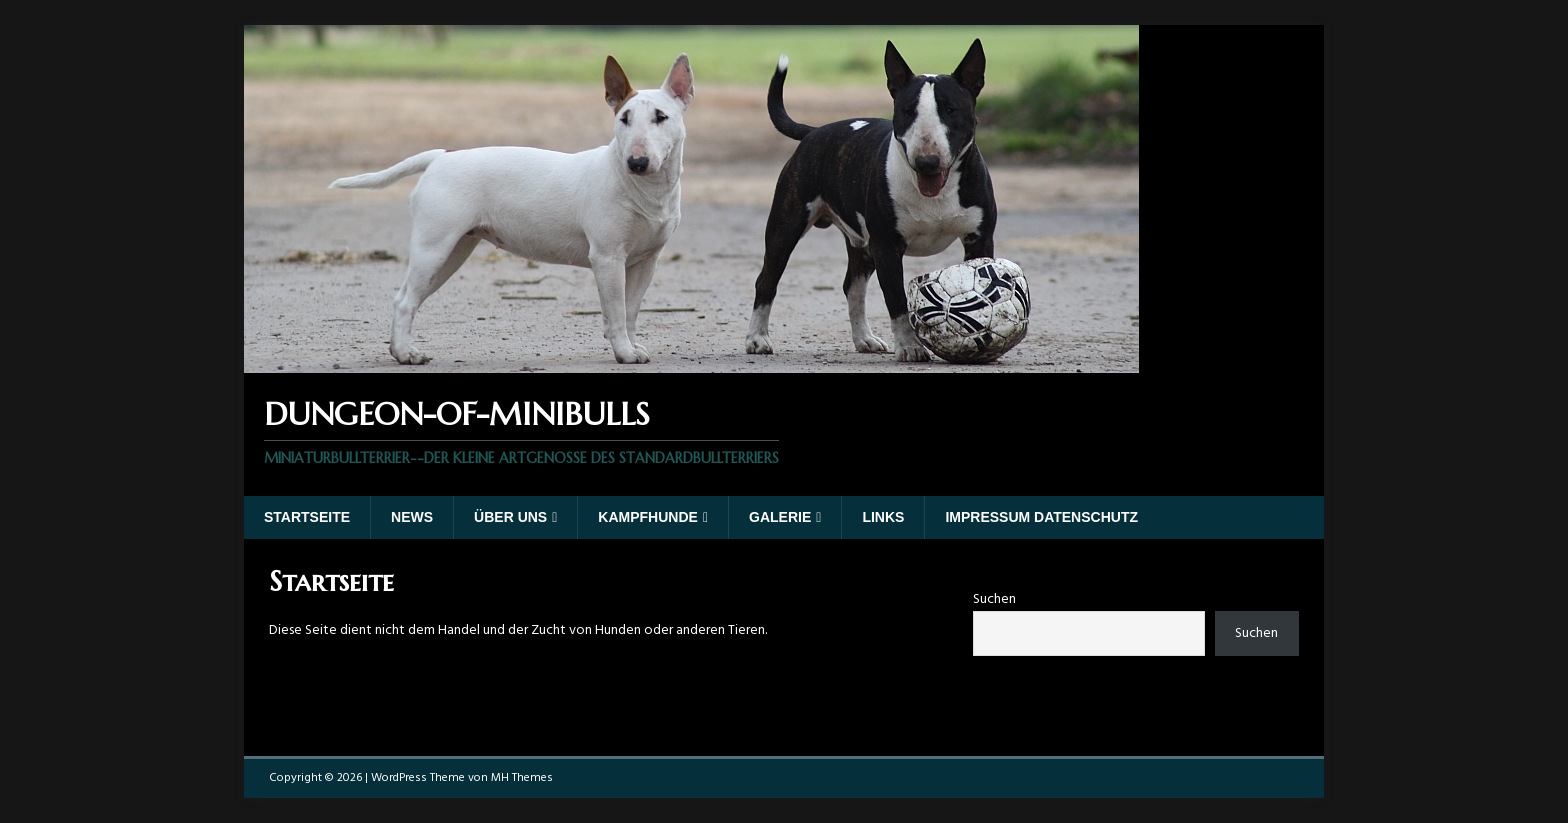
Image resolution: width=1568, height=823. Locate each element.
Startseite (307, 517)
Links (883, 517)
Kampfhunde (648, 517)
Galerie (780, 517)
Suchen (994, 599)
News (412, 517)
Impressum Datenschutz (1041, 517)
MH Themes (522, 778)
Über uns (510, 517)
